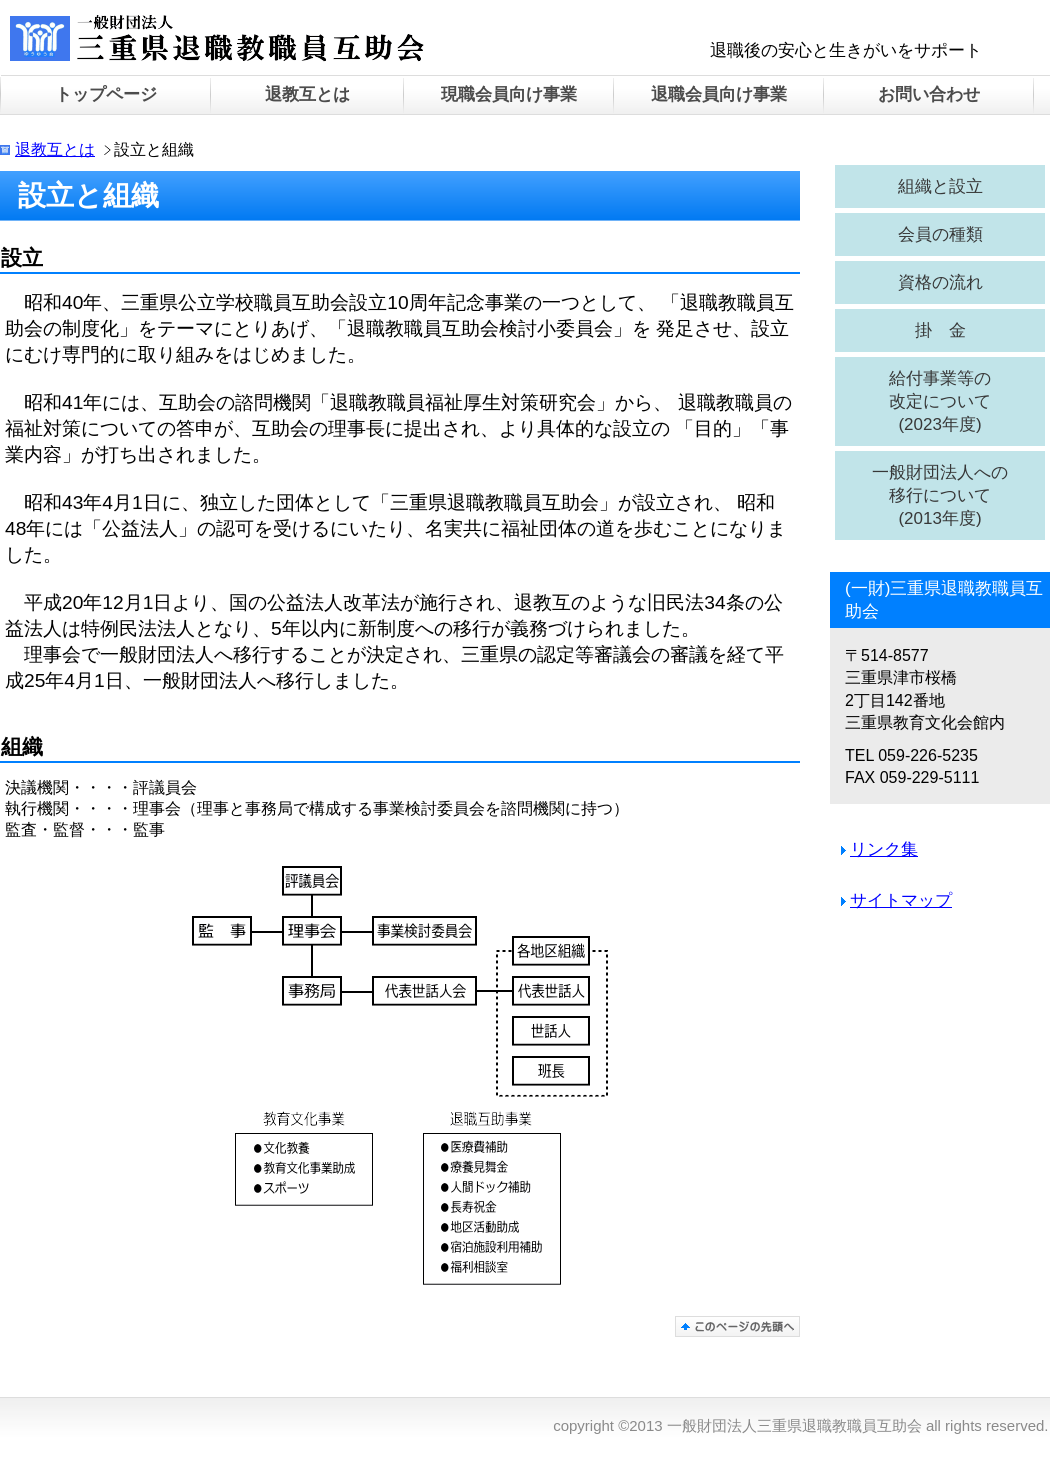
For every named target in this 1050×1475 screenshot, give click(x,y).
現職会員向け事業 (509, 94)
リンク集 (884, 849)
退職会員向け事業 (719, 94)
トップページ (106, 94)
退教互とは (55, 149)
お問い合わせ (929, 94)
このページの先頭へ (737, 1326)
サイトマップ (901, 900)
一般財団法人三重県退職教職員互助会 (235, 40)
